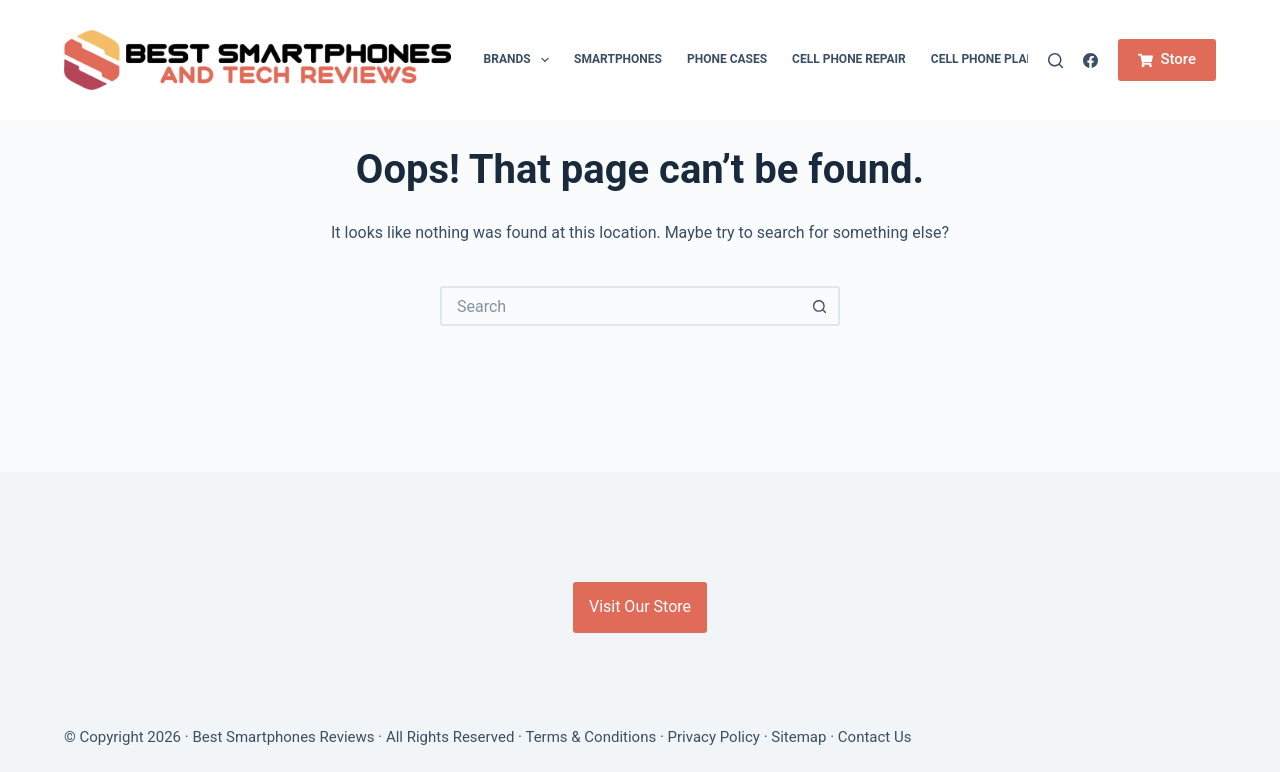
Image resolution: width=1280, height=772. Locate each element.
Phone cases (727, 59)
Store (1167, 59)
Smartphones (618, 59)
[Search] (1055, 60)
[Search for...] (620, 306)
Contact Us (875, 737)
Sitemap (798, 737)
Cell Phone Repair (849, 59)
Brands (520, 60)
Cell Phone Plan (983, 59)
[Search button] (820, 306)
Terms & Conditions (590, 737)
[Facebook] (1090, 60)
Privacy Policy (714, 737)
